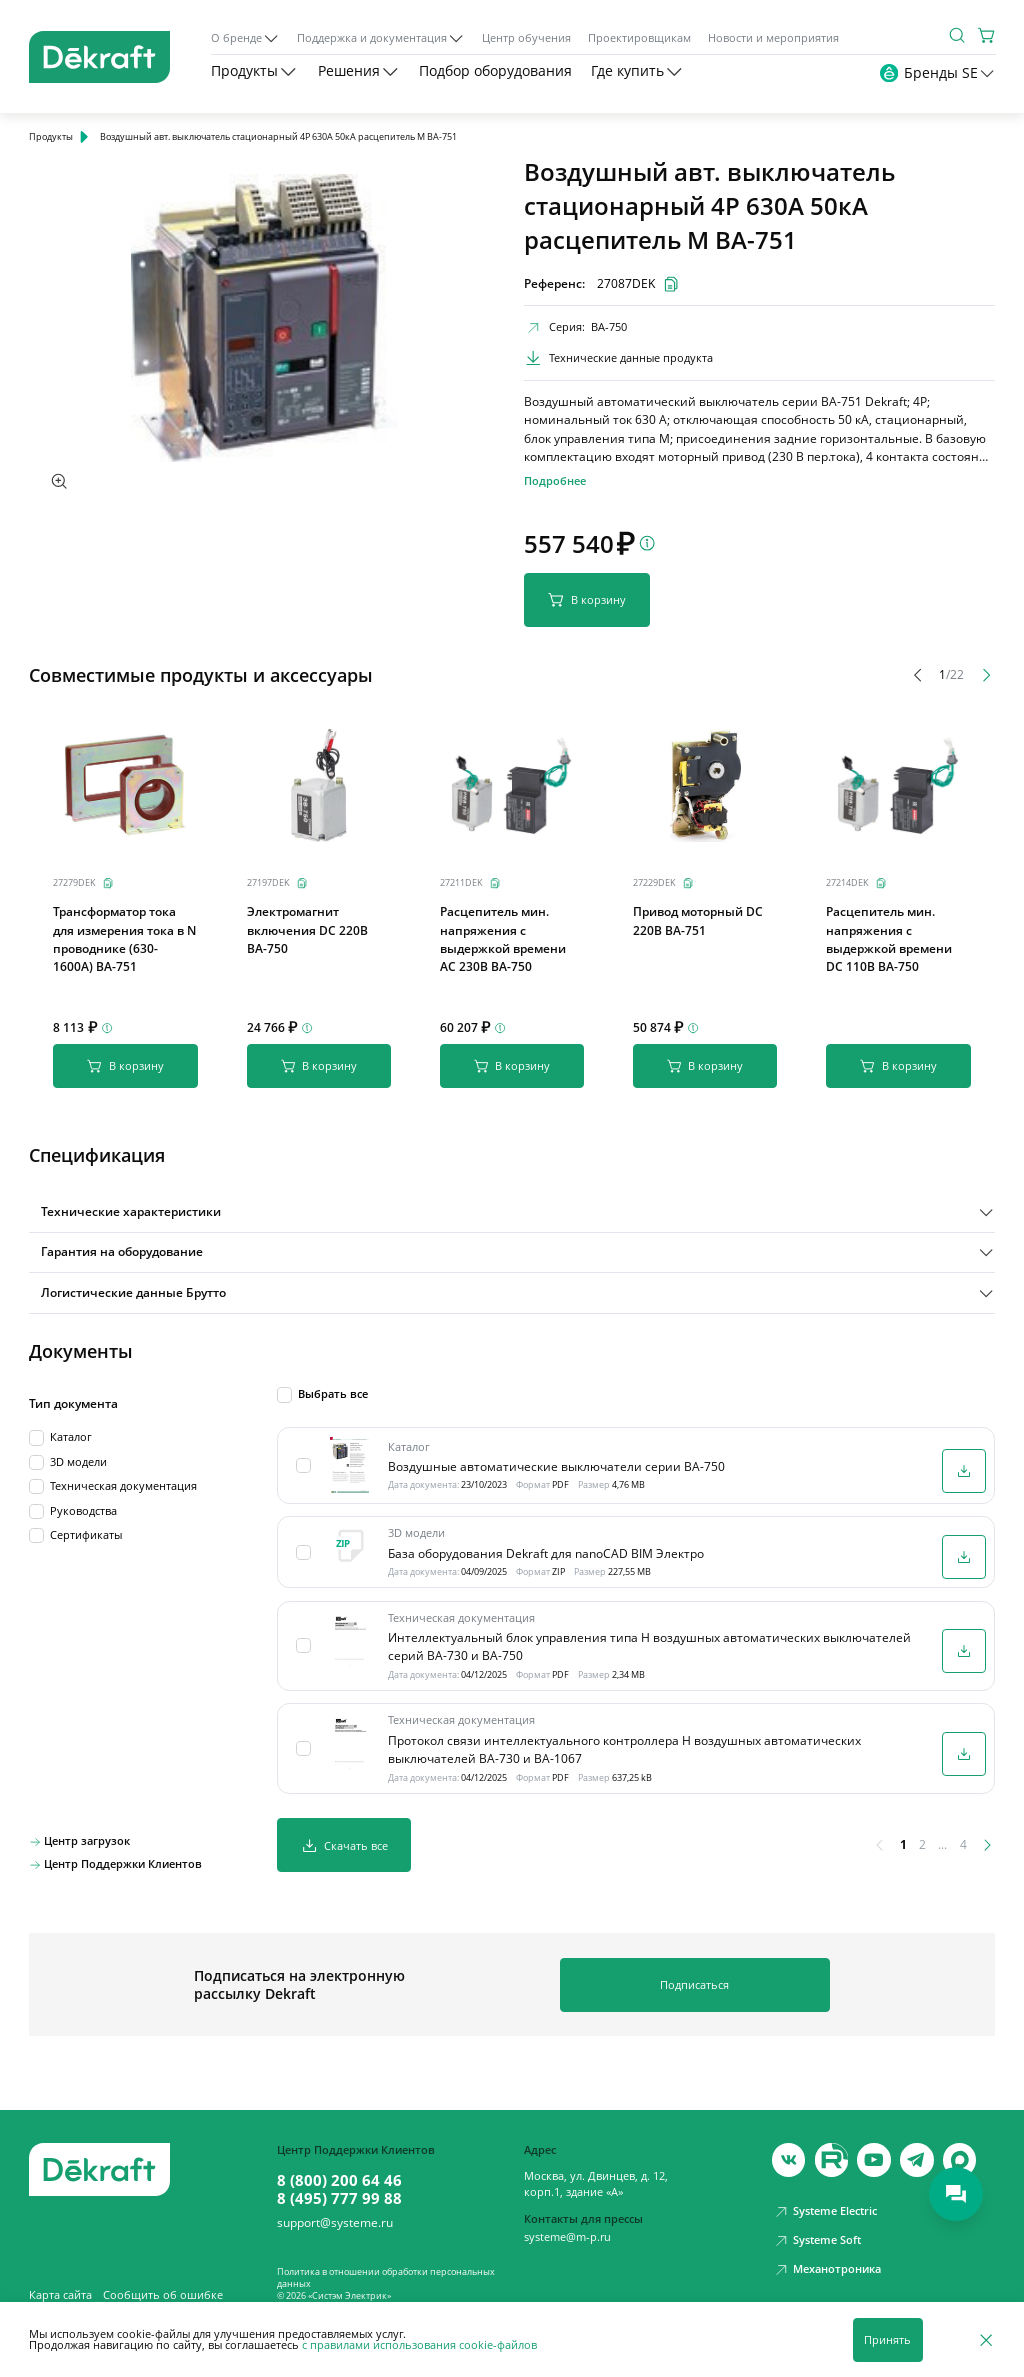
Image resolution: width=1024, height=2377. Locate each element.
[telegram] (917, 2150)
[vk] (789, 2150)
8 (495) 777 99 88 (339, 2187)
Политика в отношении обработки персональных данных (386, 2266)
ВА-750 (609, 327)
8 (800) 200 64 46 (339, 2169)
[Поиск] (957, 35)
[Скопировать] (108, 883)
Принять (887, 2340)
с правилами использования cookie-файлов (419, 2345)
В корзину (587, 599)
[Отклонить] (986, 2339)
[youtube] (832, 2150)
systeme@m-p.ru (567, 2226)
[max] (960, 2150)
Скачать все (344, 1834)
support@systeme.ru (335, 2212)
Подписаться (694, 1973)
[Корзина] (987, 35)
